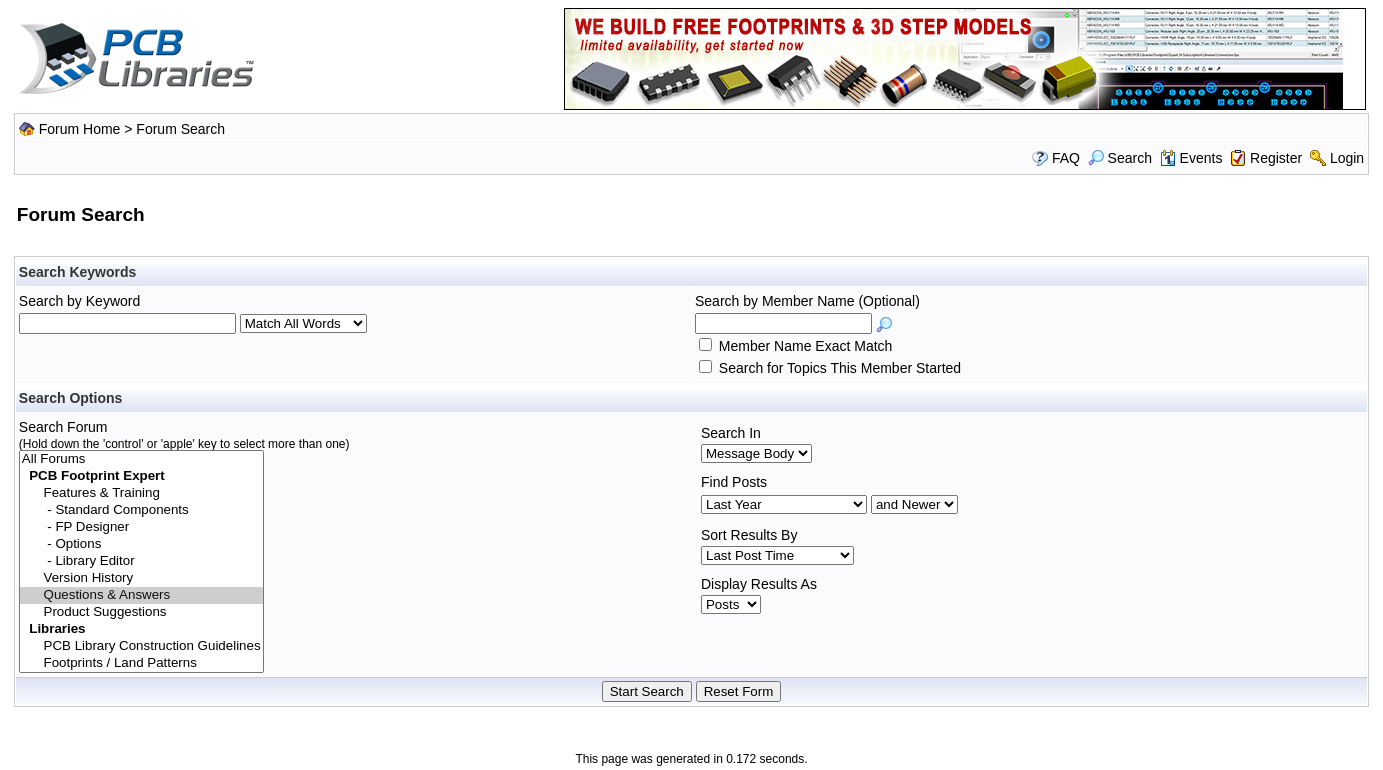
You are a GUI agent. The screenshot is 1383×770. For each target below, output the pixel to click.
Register (1276, 158)
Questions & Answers (141, 595)
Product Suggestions (141, 612)
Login (1347, 158)
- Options (141, 544)
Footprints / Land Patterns (141, 663)
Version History (141, 578)
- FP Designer (141, 527)
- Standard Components (141, 510)
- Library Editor (141, 561)
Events (1191, 158)
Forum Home (80, 129)
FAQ (1066, 158)
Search (1120, 158)
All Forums (141, 459)
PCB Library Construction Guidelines (141, 646)
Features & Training (141, 493)
